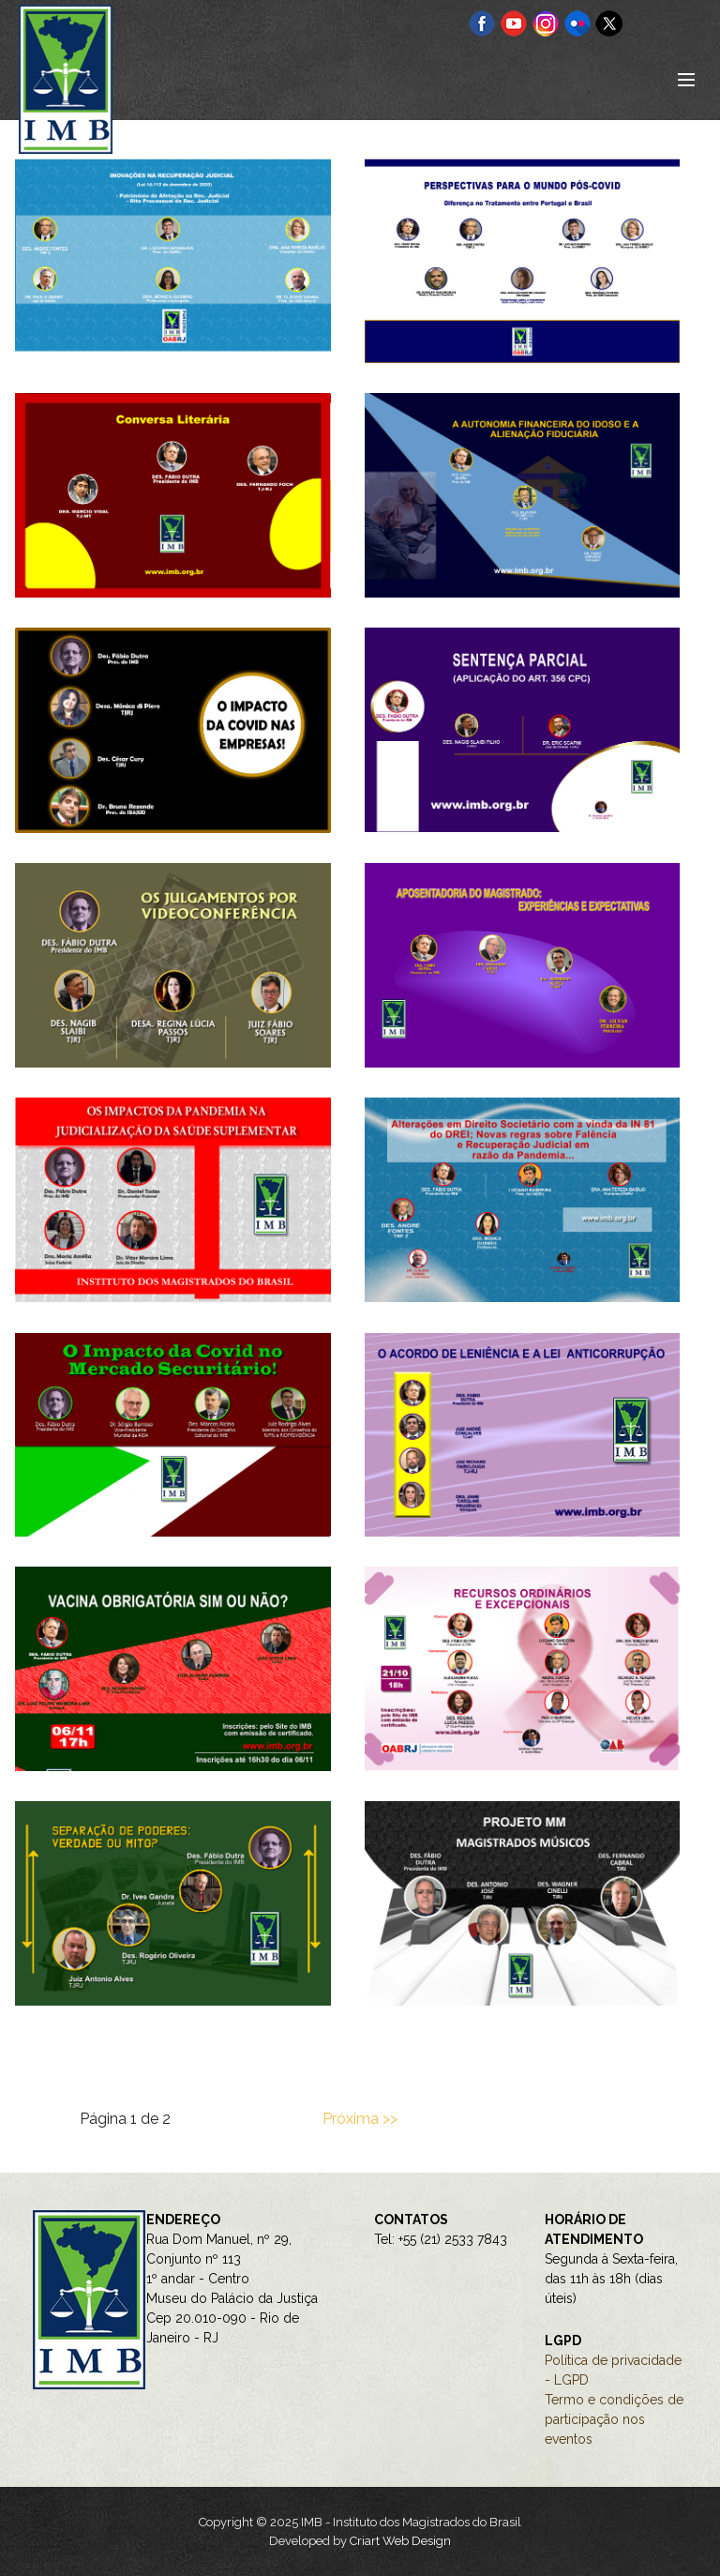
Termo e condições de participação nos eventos (614, 2419)
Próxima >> (360, 2119)
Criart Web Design (400, 2541)
